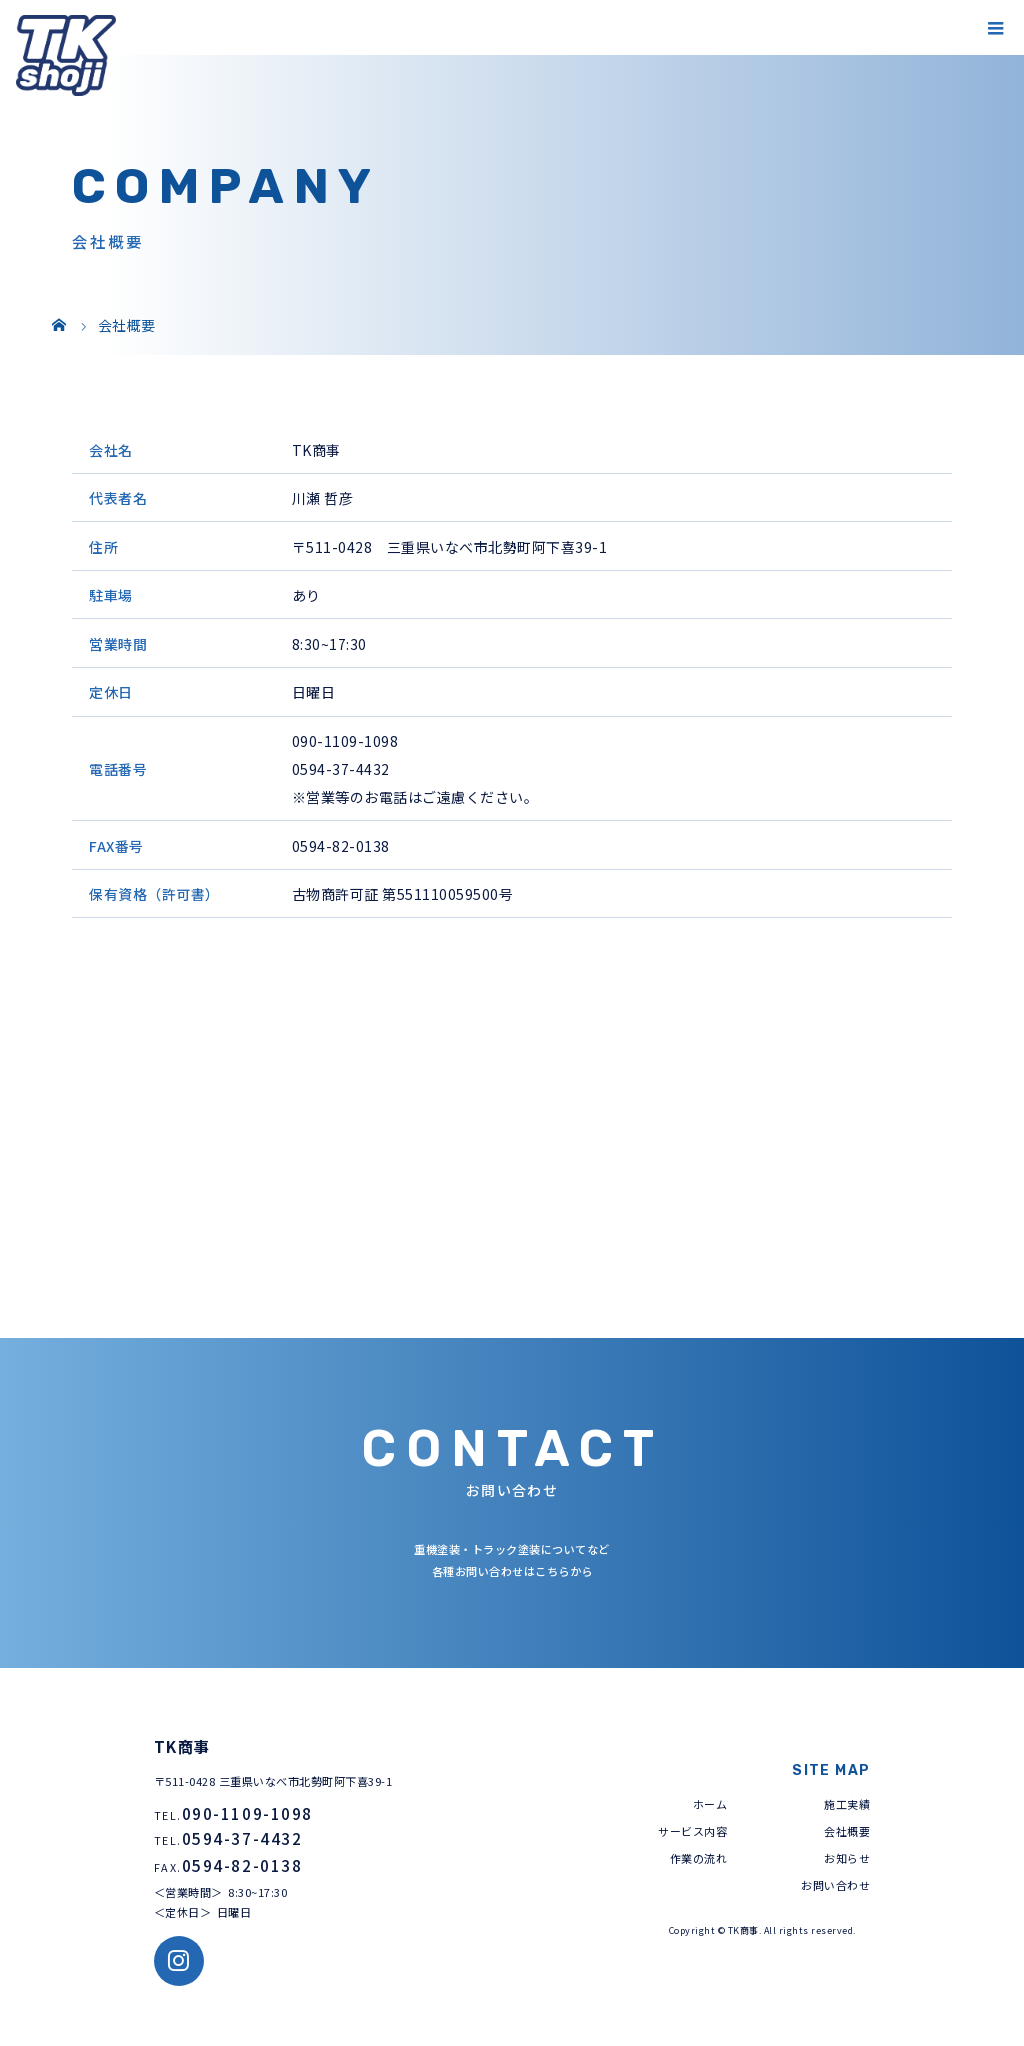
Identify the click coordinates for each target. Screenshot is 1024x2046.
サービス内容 (692, 1831)
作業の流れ (699, 1858)
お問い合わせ (835, 1885)
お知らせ (847, 1858)
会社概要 (847, 1831)
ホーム (710, 1804)
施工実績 (847, 1804)
